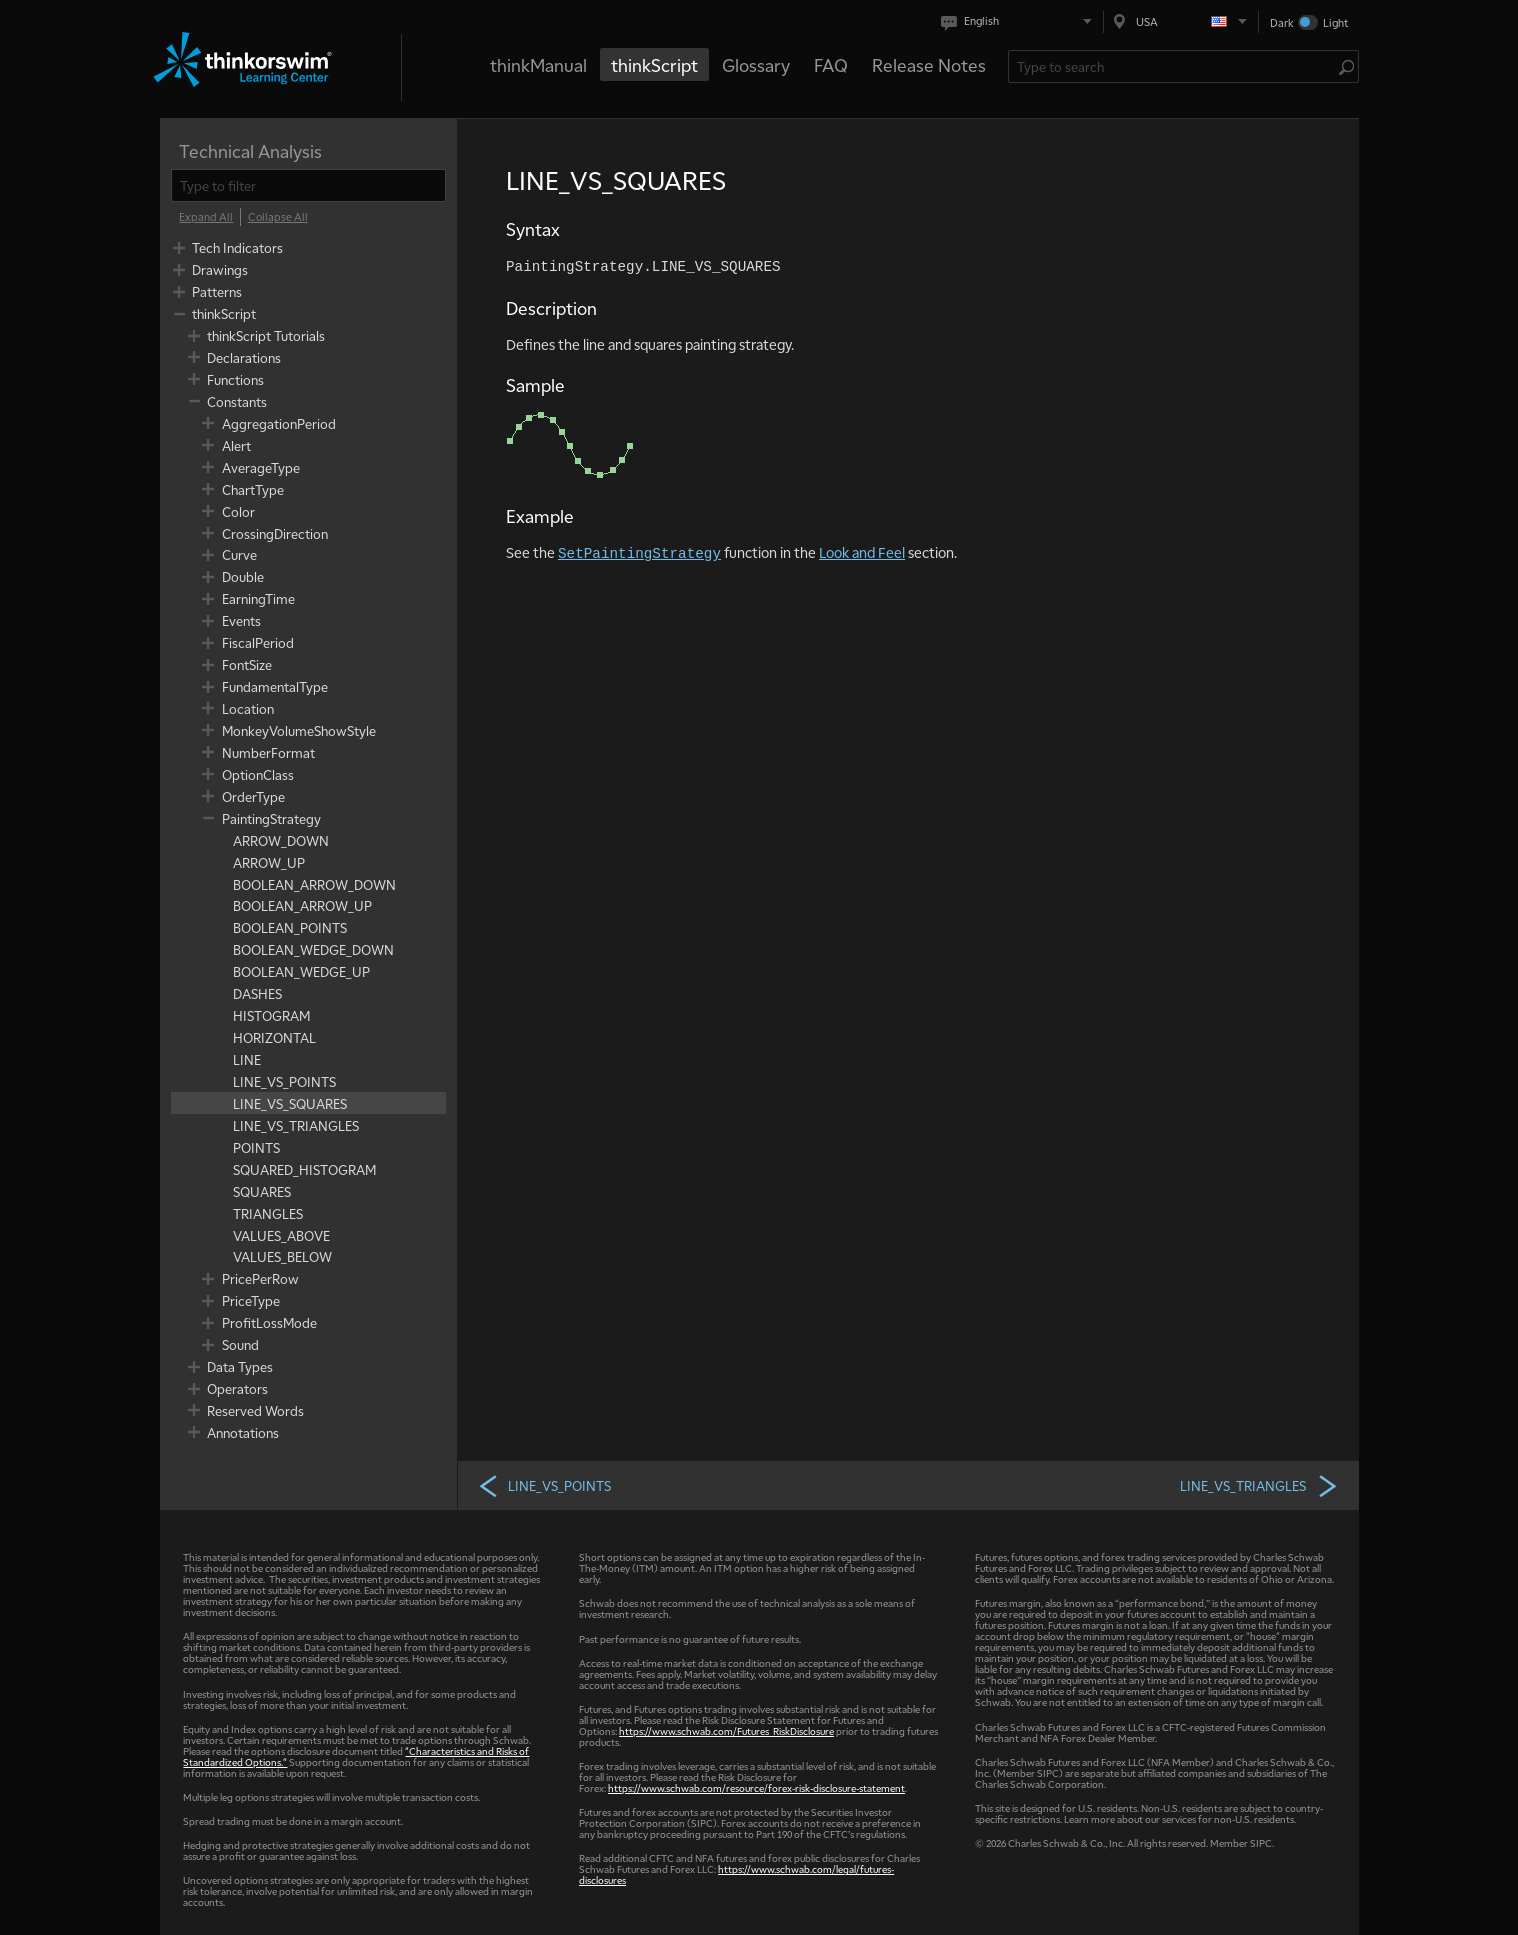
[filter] (308, 185)
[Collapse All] (278, 217)
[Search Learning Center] (1173, 66)
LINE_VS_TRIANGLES (1259, 1485)
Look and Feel (862, 552)
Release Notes (929, 64)
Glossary (756, 64)
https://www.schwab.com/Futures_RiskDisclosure (726, 1730)
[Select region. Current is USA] (1181, 21)
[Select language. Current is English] (1020, 21)
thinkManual (538, 64)
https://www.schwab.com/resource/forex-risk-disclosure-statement (756, 1787)
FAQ (831, 64)
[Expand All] (206, 217)
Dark (1282, 22)
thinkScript (654, 64)
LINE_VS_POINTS (544, 1485)
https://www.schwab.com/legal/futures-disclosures (736, 1874)
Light (1335, 22)
